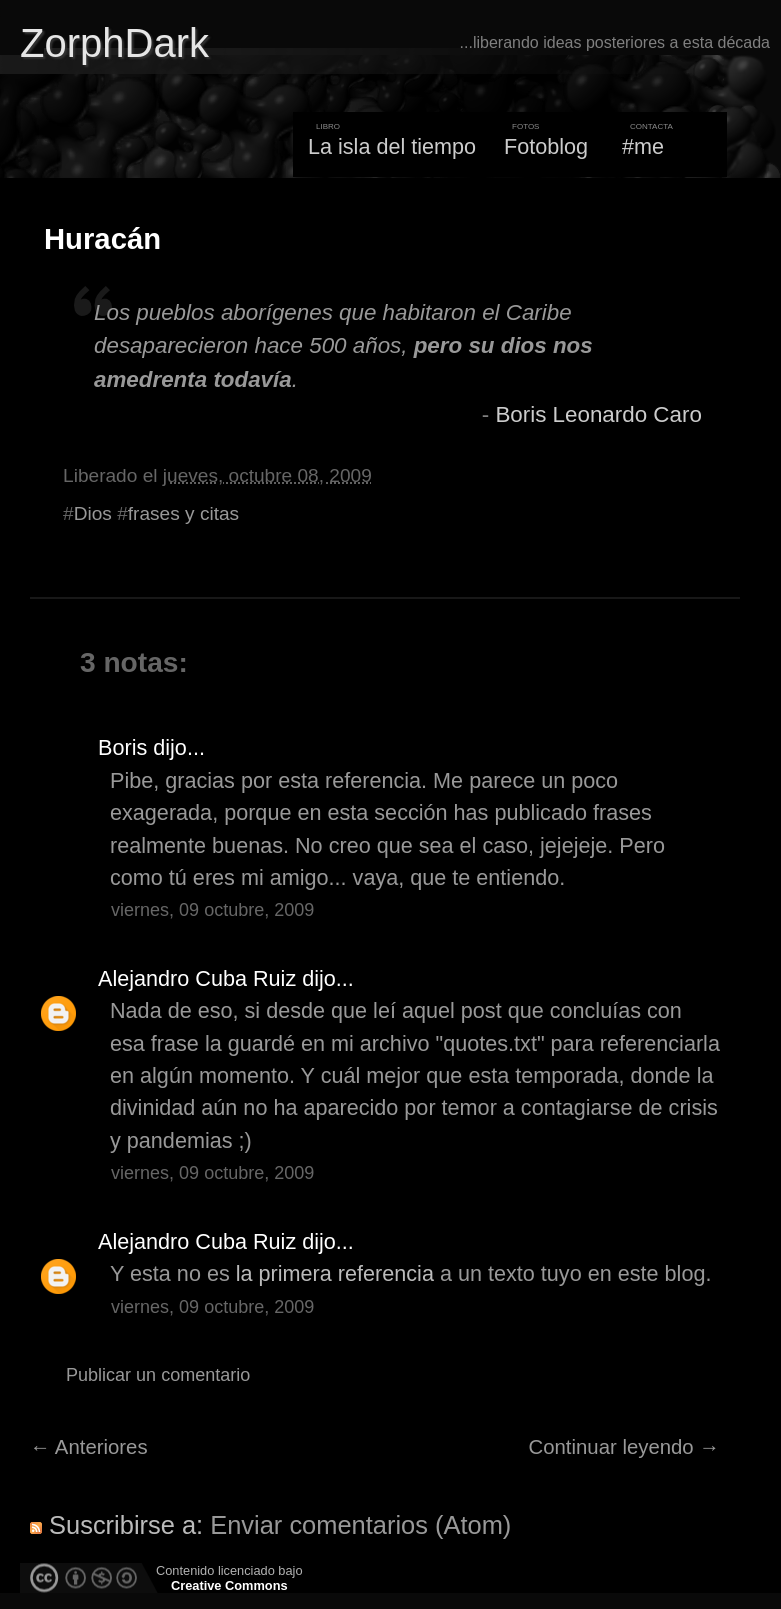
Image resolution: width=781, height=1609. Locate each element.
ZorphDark (114, 43)
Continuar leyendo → (624, 1447)
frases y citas (183, 513)
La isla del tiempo (392, 146)
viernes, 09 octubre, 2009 (212, 910)
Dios (93, 513)
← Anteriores (89, 1447)
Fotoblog (546, 146)
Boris (122, 747)
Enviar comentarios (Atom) (360, 1525)
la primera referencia (335, 1273)
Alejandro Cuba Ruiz (197, 978)
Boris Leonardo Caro (598, 414)
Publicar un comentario (158, 1375)
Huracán (102, 239)
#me (643, 146)
